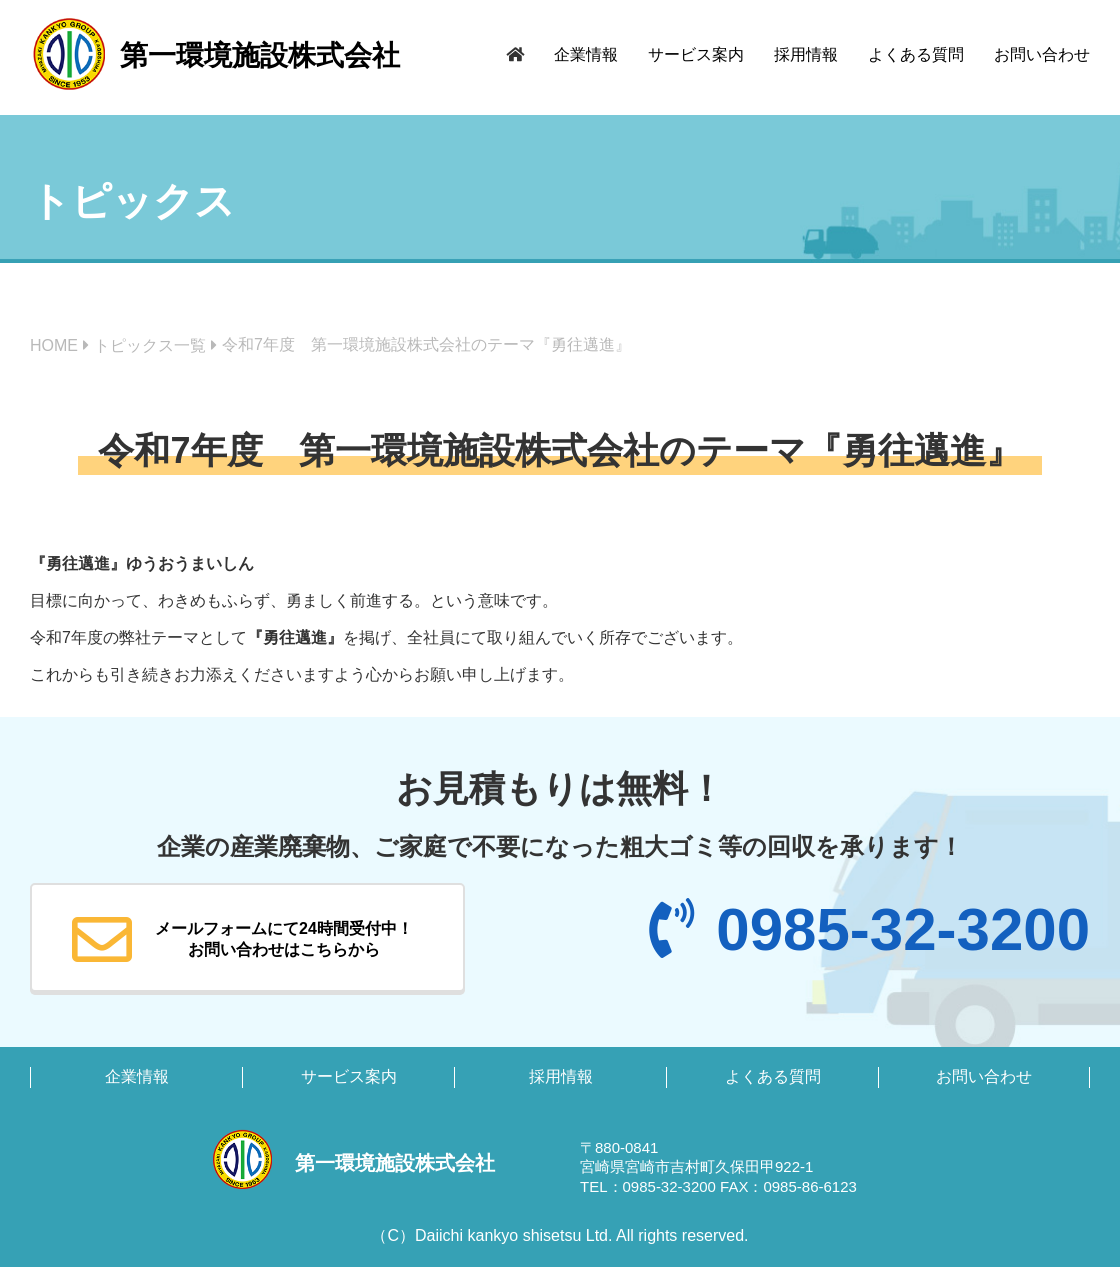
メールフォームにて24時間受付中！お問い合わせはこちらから (242, 940)
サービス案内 (696, 54)
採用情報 (806, 54)
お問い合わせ (1042, 54)
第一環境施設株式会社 (260, 55)
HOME (54, 345)
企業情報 (586, 54)
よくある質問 (916, 54)
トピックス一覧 (150, 345)
